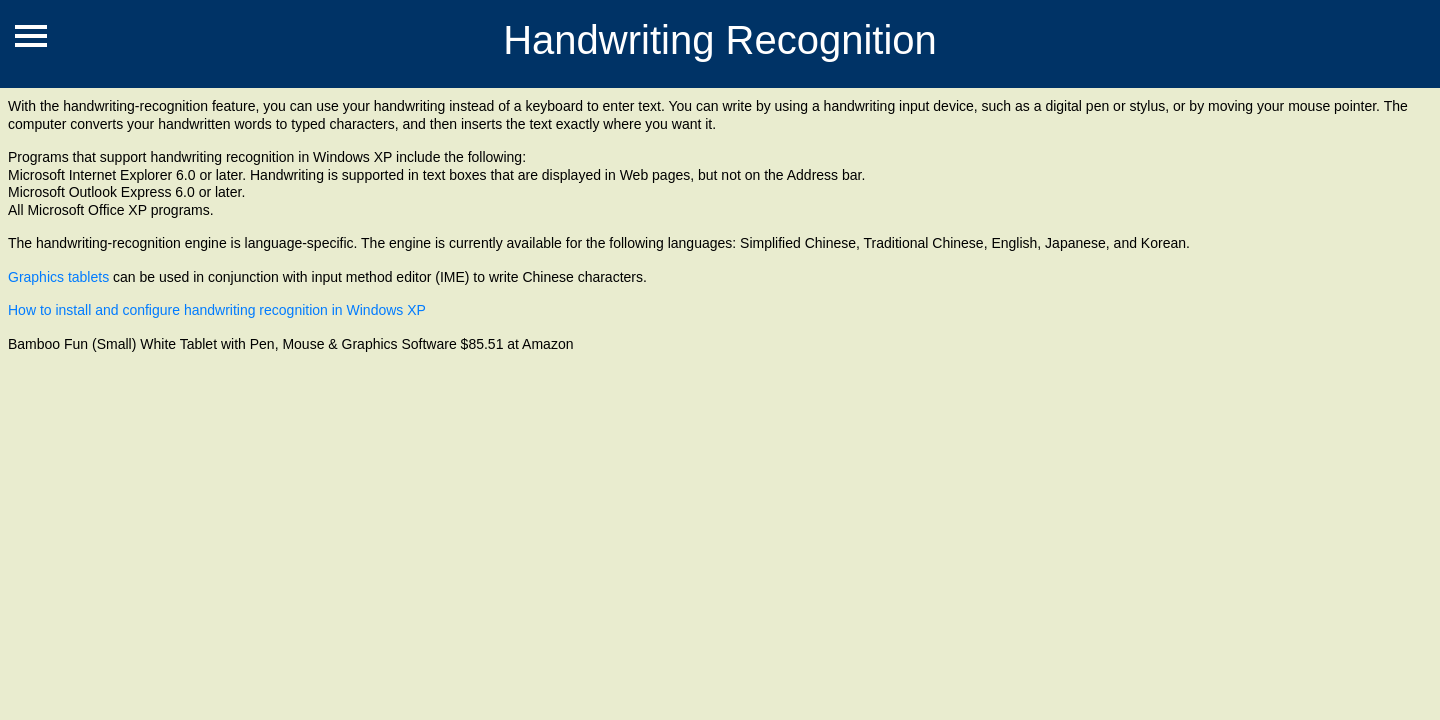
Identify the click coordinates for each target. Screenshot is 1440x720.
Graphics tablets (58, 277)
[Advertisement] (364, 482)
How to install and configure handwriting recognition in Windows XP (217, 310)
